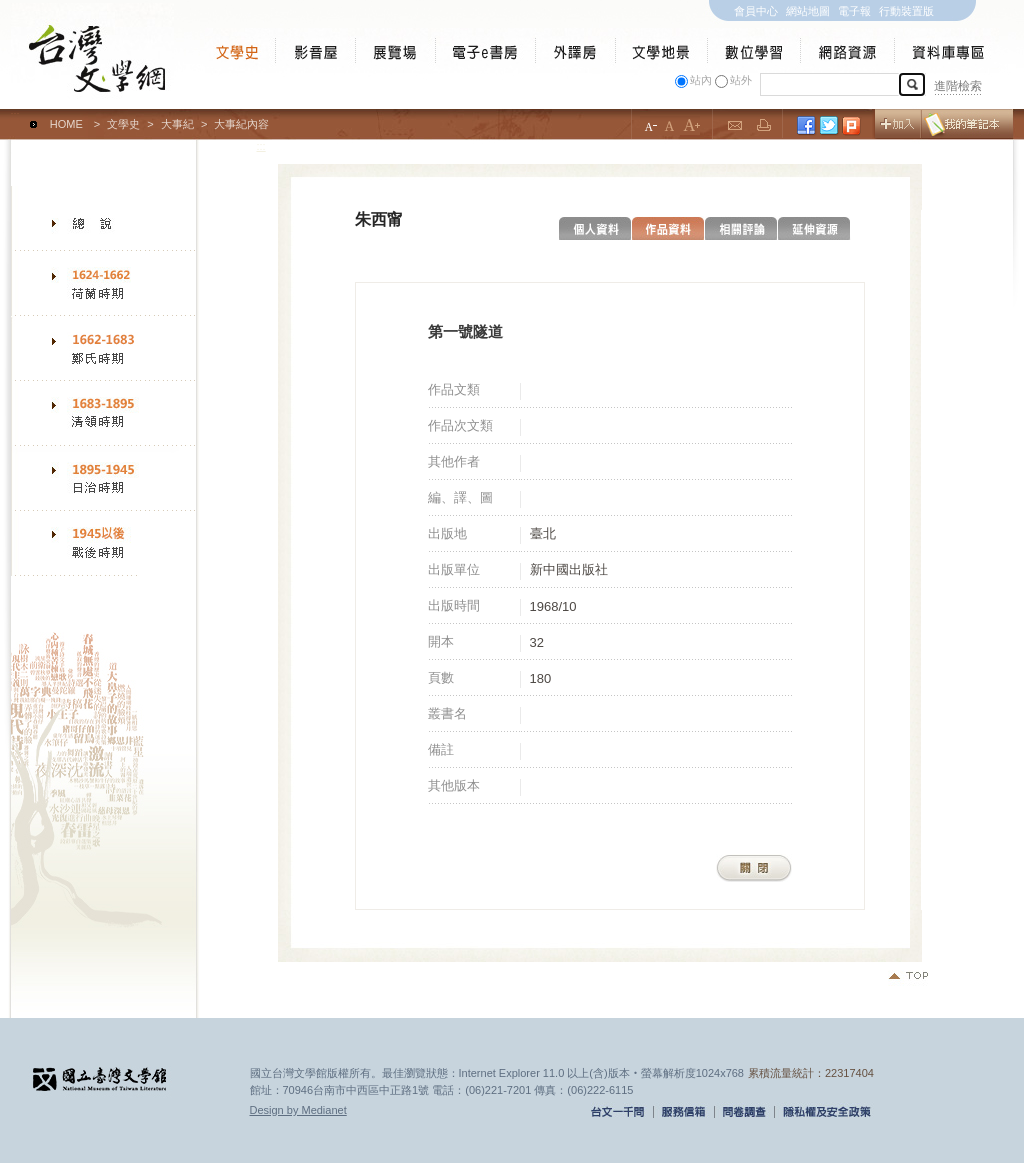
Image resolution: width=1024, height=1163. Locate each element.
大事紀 (177, 124)
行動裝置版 (906, 11)
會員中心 (756, 11)
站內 (701, 80)
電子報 (854, 11)
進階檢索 (958, 86)
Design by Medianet (298, 1110)
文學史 (123, 124)
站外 (741, 80)
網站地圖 (808, 11)
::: (15, 115)
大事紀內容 (241, 124)
